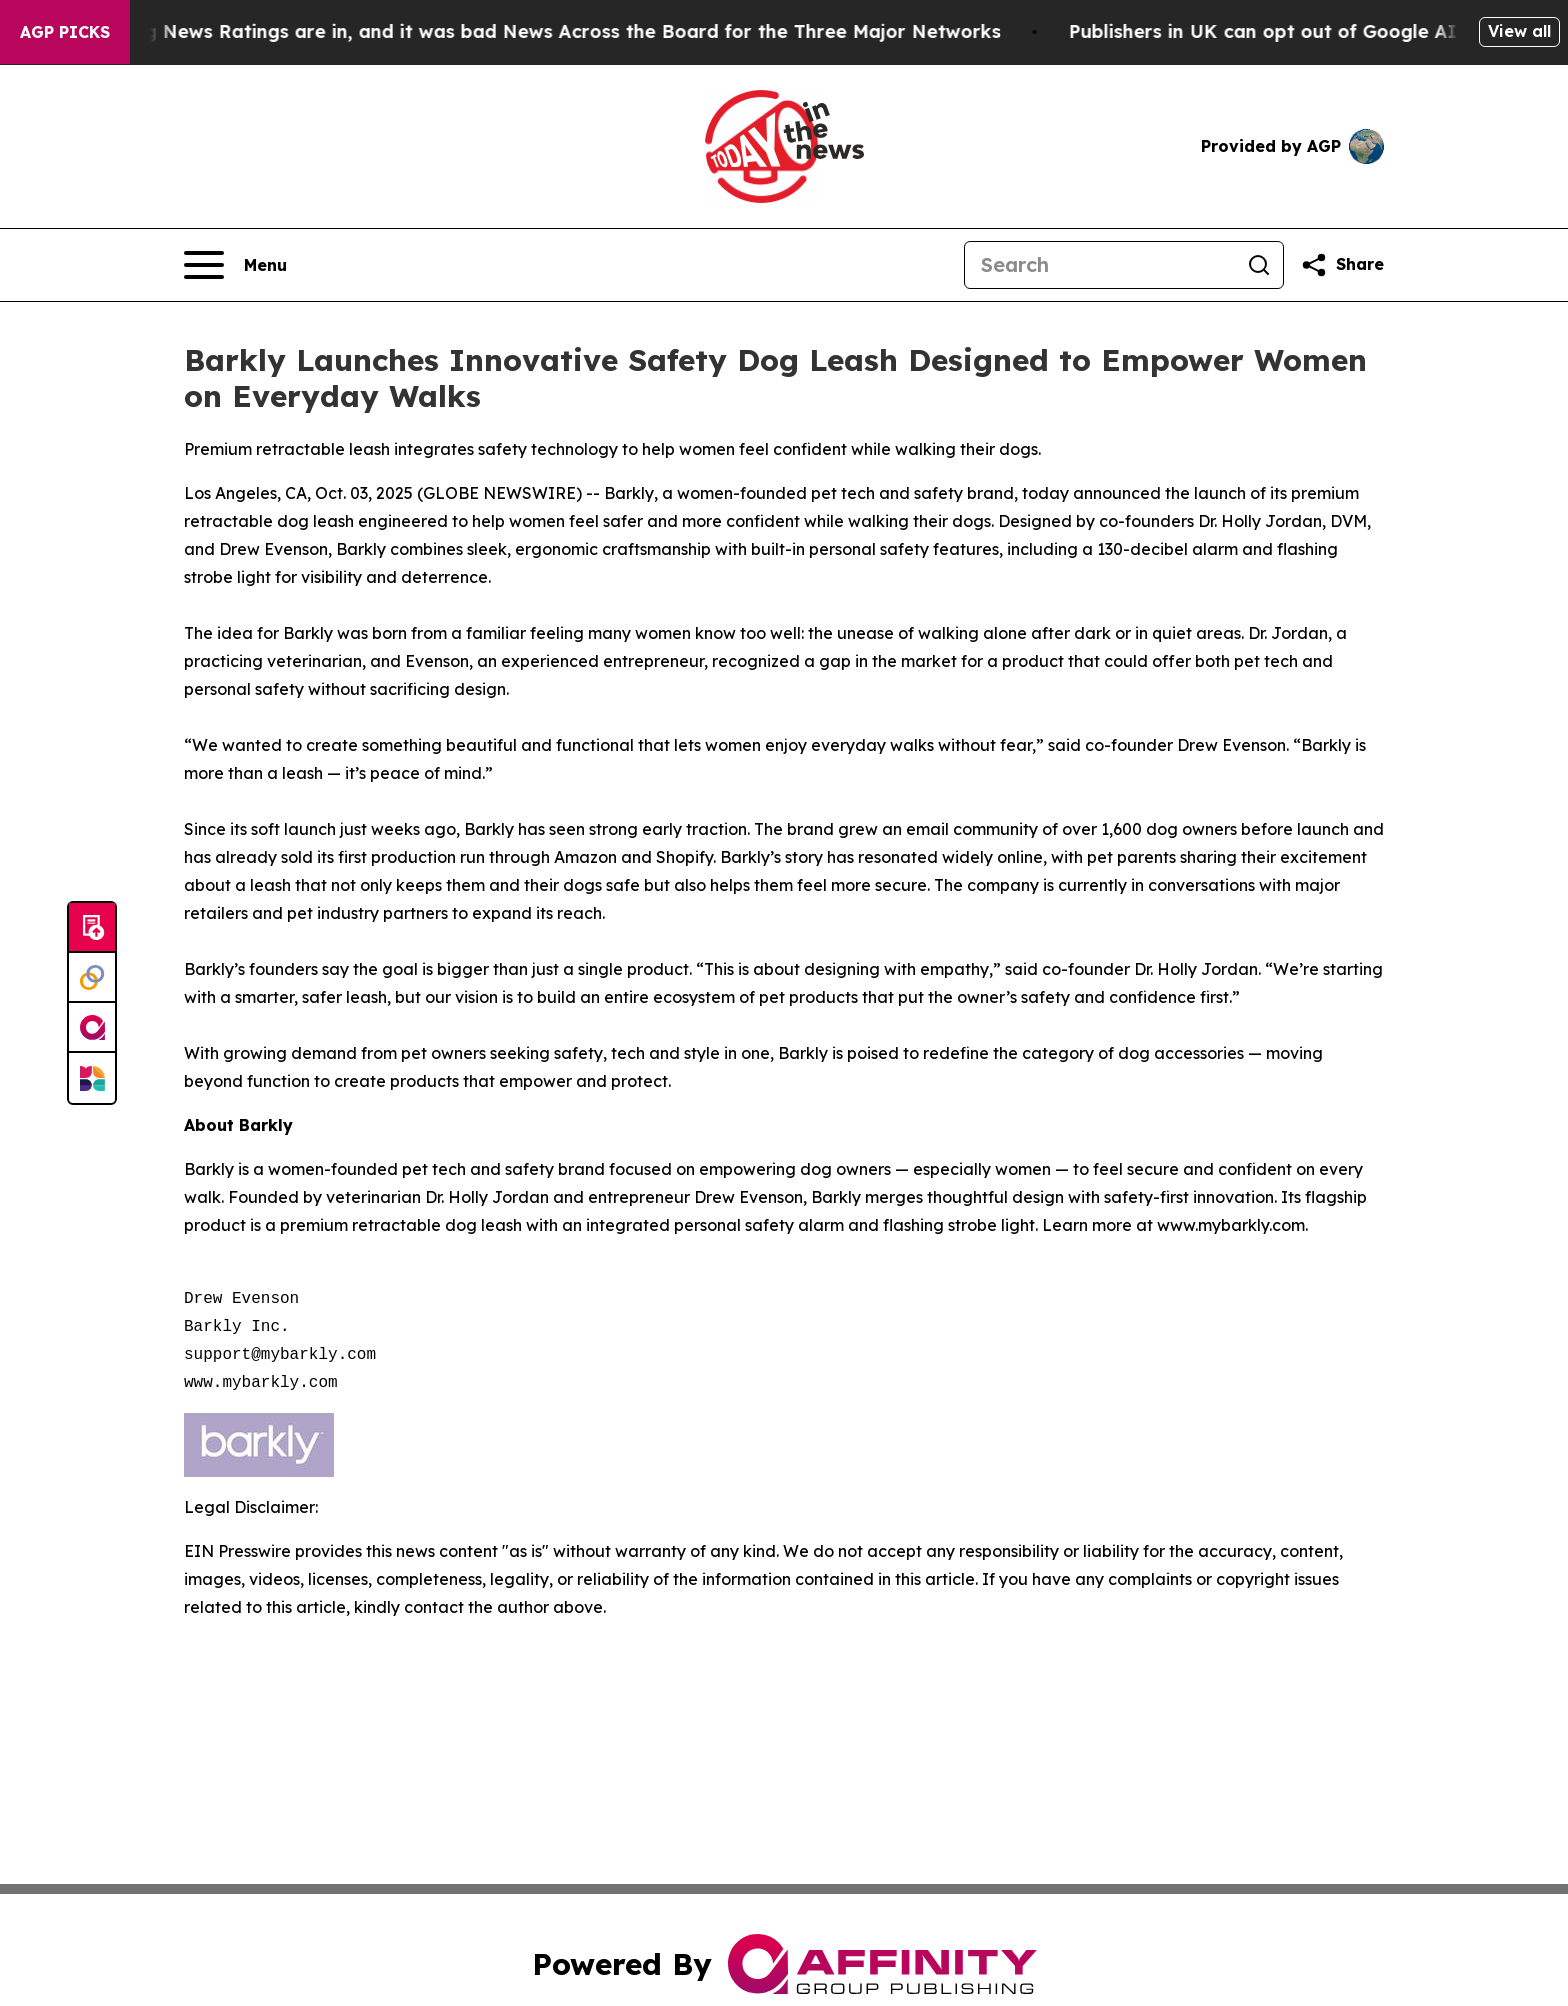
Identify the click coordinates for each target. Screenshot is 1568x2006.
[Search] (1100, 265)
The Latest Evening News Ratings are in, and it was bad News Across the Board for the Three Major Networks (524, 31)
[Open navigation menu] (235, 265)
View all (1519, 31)
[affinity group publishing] (92, 1028)
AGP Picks (65, 32)
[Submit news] (92, 928)
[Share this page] (1342, 265)
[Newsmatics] (92, 1078)
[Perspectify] (92, 978)
